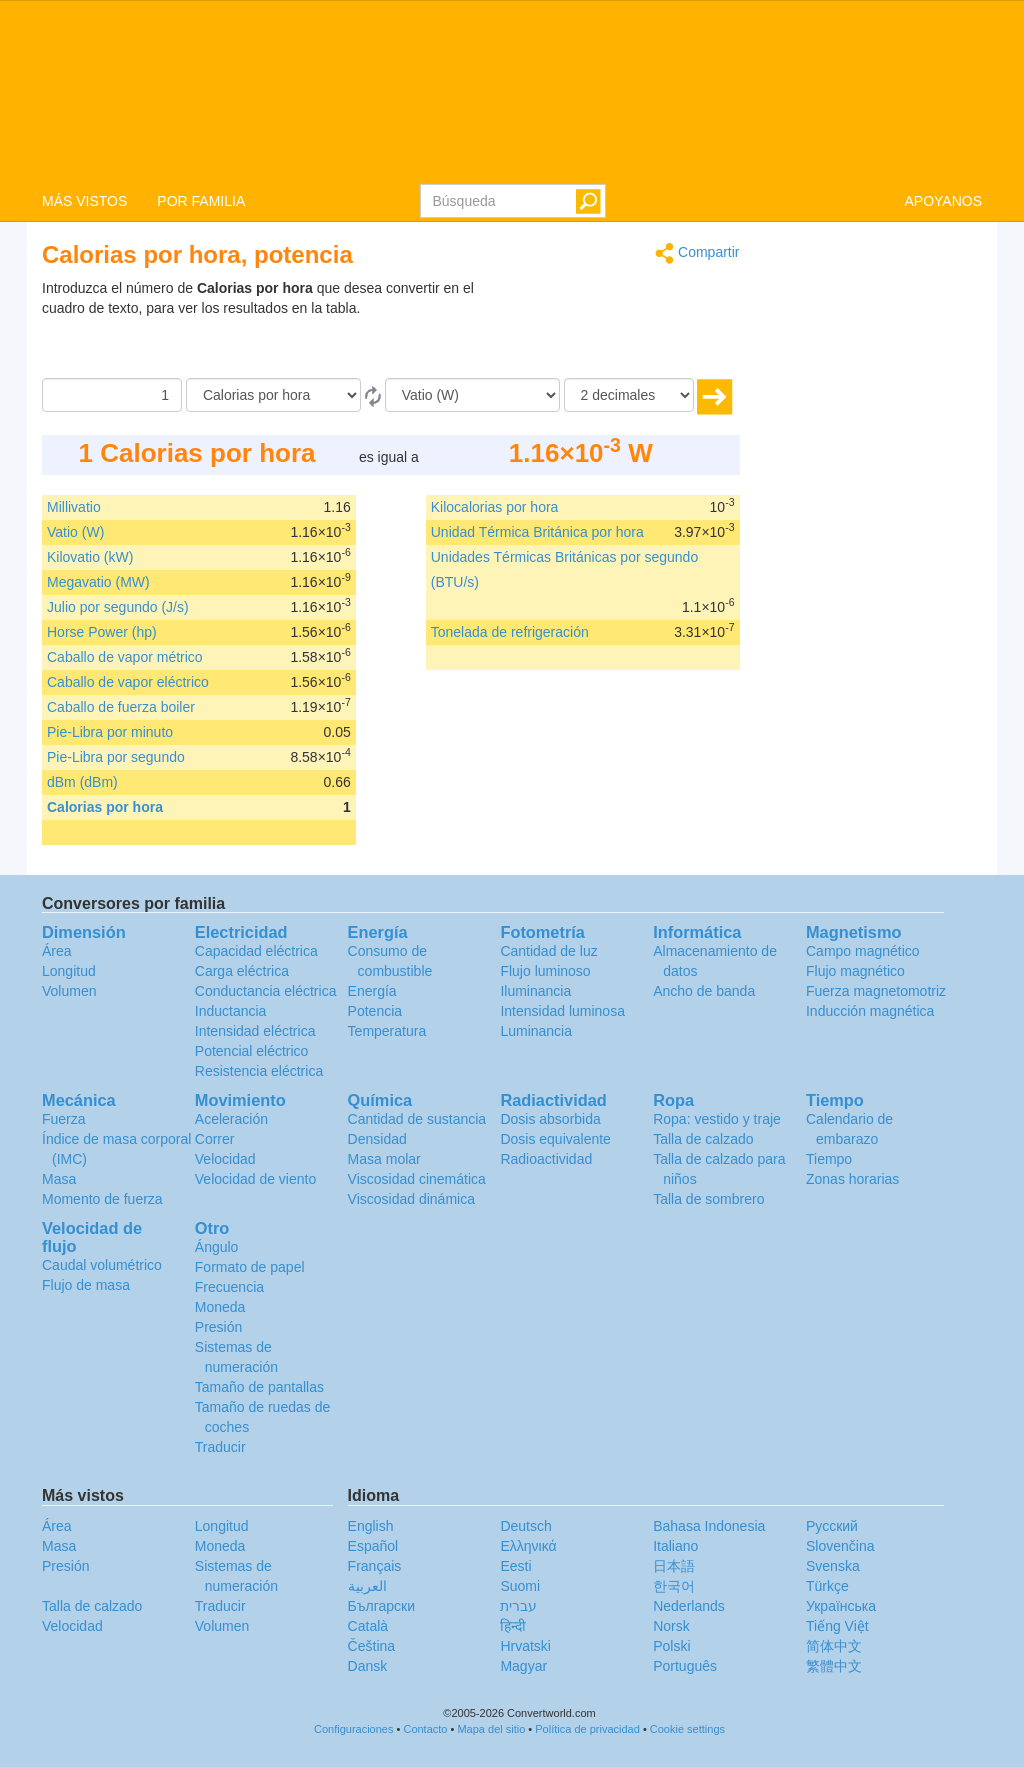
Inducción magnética (870, 1011)
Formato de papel (250, 1267)
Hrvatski (525, 1646)
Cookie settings (687, 1729)
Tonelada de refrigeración (510, 632)
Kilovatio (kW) (90, 557)
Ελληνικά (528, 1546)
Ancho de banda (704, 991)
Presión (218, 1327)
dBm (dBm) (82, 782)
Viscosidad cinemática (417, 1179)
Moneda (220, 1307)
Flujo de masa (86, 1285)
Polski (671, 1646)
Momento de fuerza (102, 1199)
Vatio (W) (75, 532)
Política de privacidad (587, 1729)
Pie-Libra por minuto (110, 732)
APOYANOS (943, 201)
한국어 (674, 1586)
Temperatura (387, 1031)
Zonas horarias (852, 1179)
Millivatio (74, 507)
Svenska (833, 1566)
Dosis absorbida (550, 1119)
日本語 (674, 1566)
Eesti (515, 1566)
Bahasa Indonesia (709, 1526)
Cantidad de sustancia (417, 1119)
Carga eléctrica (242, 971)
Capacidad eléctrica (256, 951)
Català (368, 1626)
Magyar (523, 1666)
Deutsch (525, 1526)
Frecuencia (229, 1287)
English (371, 1526)
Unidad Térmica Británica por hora (537, 532)
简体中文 (834, 1646)
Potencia (375, 1011)
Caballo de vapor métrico (125, 657)
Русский (832, 1526)
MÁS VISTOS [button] (84, 201)
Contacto (425, 1729)
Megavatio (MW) (98, 582)
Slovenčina (840, 1546)
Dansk (368, 1666)
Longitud (69, 971)
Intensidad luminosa (562, 1011)
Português (685, 1666)
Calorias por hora (105, 807)
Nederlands (689, 1606)
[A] (472, 395)
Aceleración (231, 1119)
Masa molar (384, 1159)
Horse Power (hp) (102, 632)
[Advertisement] (615, 328)
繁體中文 (834, 1666)
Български (381, 1606)
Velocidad (225, 1159)
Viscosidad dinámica (411, 1199)
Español (373, 1546)
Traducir (220, 1447)
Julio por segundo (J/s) (118, 607)
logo (512, 91)
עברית (518, 1606)
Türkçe (827, 1586)
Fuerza (64, 1119)
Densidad (377, 1139)
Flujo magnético (855, 971)
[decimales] (629, 395)
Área (57, 951)
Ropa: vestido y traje (717, 1119)
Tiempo (829, 1159)
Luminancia (536, 1031)
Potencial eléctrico (252, 1051)
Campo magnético (863, 951)
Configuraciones (354, 1729)
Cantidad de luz (548, 951)
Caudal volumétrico (102, 1265)
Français (375, 1566)
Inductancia (231, 1011)
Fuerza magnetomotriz (876, 991)
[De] (273, 395)
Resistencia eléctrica (259, 1071)
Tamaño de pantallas (259, 1387)
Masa (59, 1179)
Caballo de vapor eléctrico (128, 682)
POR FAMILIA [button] (201, 201)
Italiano (675, 1546)
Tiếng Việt (837, 1626)
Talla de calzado (703, 1139)
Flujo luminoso (545, 971)
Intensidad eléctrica (255, 1031)
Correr (215, 1139)
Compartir (697, 253)
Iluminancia (535, 991)
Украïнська (841, 1606)
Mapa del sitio (491, 1729)
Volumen (69, 991)
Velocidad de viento (255, 1179)
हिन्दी (513, 1626)
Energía (372, 991)
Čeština (371, 1646)
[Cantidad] (112, 395)
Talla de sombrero (708, 1199)
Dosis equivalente (555, 1139)
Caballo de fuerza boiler (121, 707)
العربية (367, 1586)
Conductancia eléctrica (266, 991)
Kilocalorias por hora (495, 507)
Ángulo (217, 1247)
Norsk (671, 1626)
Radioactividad (546, 1159)
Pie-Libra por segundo (116, 757)
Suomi (520, 1586)
